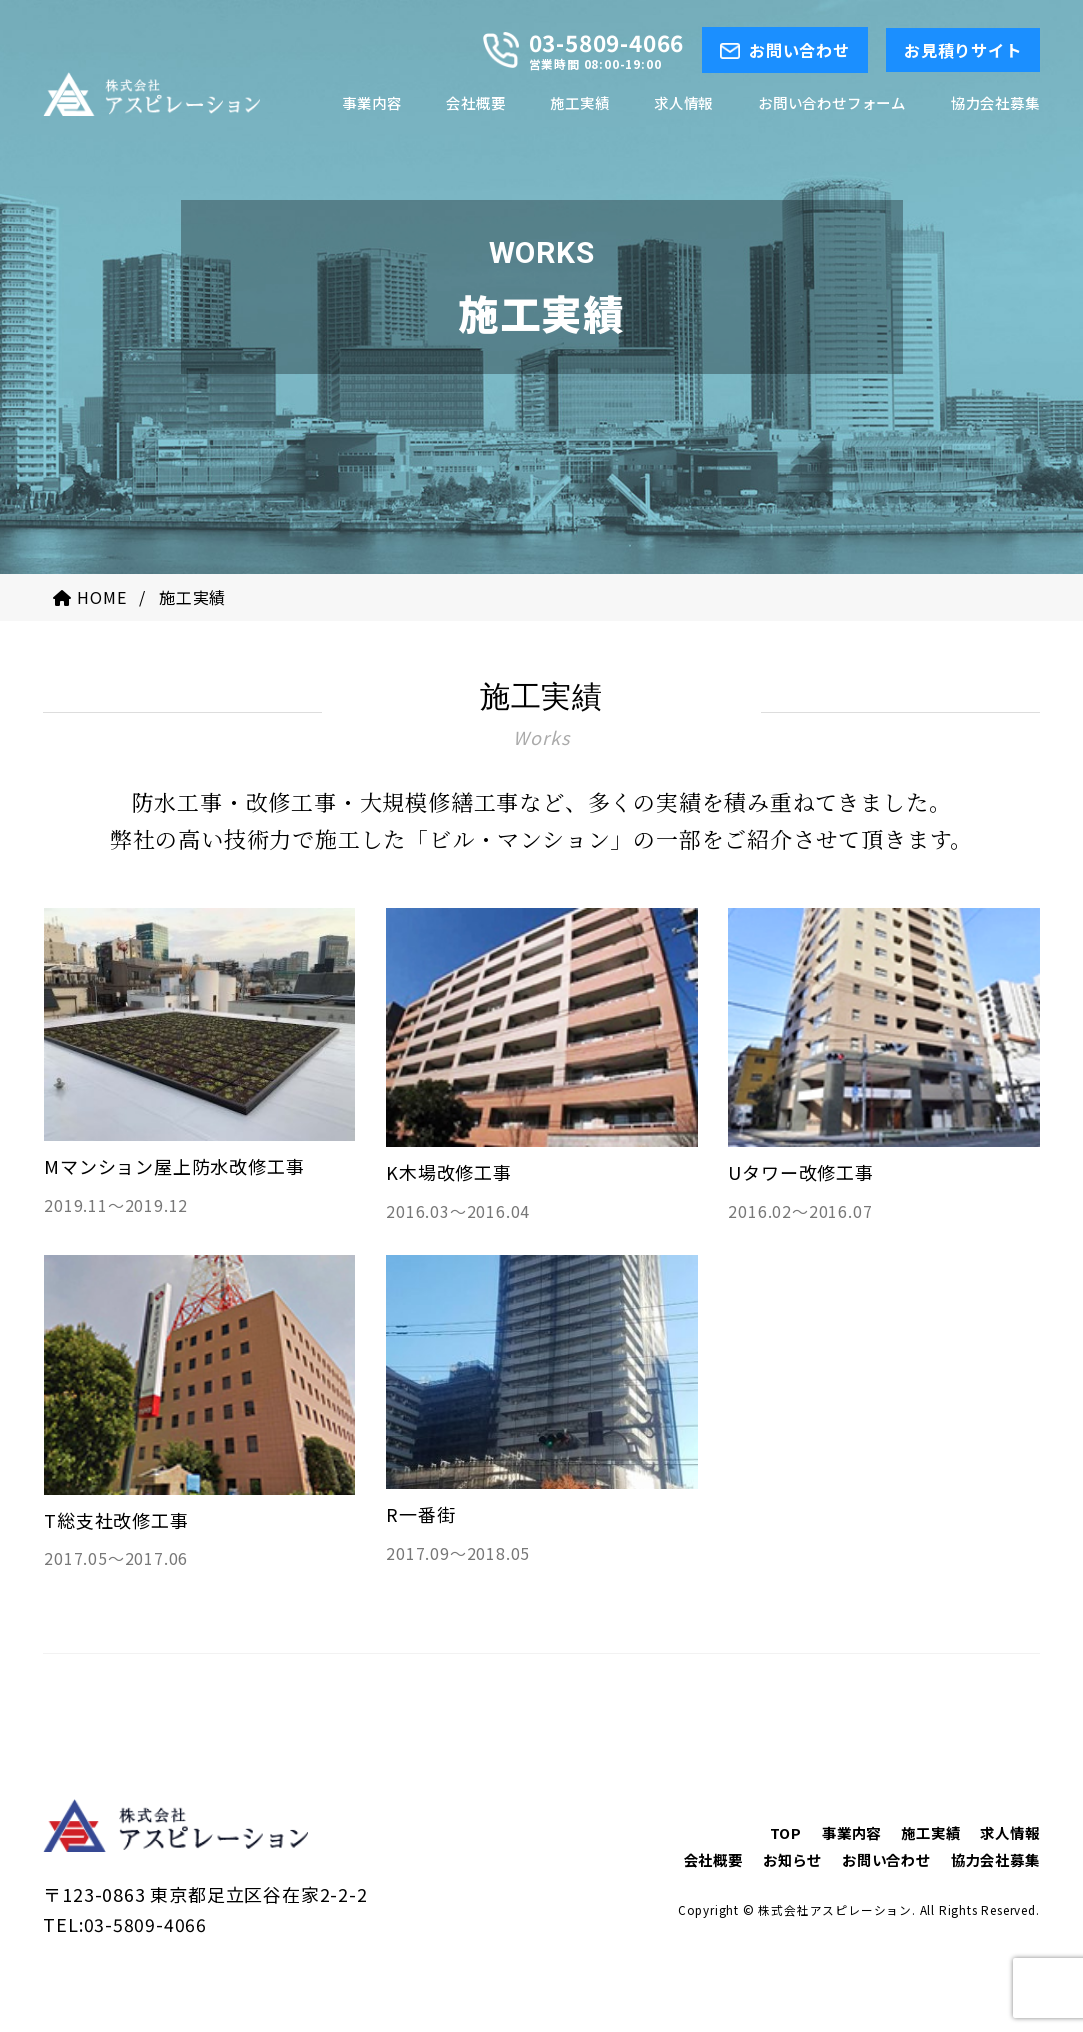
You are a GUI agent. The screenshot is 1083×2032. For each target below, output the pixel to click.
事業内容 (851, 1832)
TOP (786, 1832)
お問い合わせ (886, 1860)
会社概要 (713, 1860)
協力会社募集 (995, 1860)
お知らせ (792, 1860)
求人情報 (1009, 1832)
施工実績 (930, 1832)
